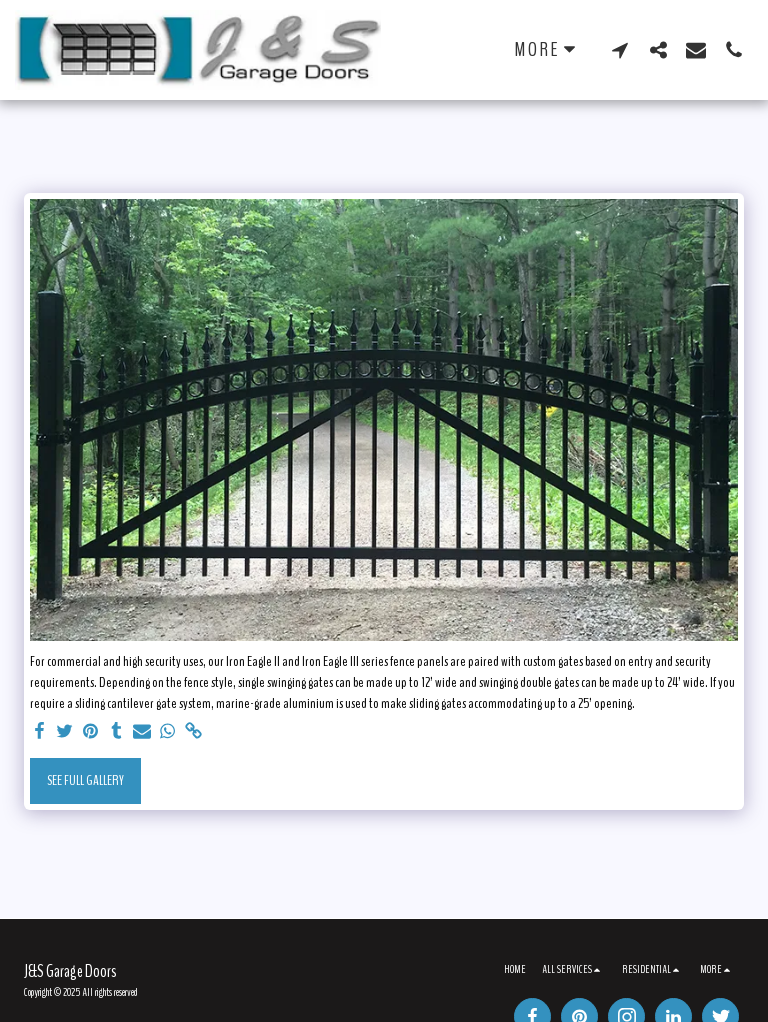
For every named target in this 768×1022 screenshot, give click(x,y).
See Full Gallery (85, 780)
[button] (620, 49)
